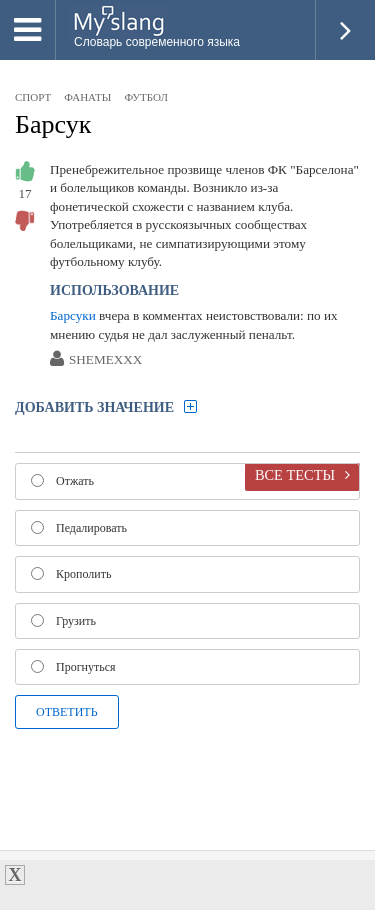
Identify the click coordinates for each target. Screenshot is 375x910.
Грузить (63, 621)
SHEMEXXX (105, 360)
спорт (33, 97)
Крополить (71, 574)
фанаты (87, 97)
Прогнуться (73, 667)
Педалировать (79, 528)
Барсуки (73, 315)
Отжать (62, 481)
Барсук (53, 124)
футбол (145, 97)
